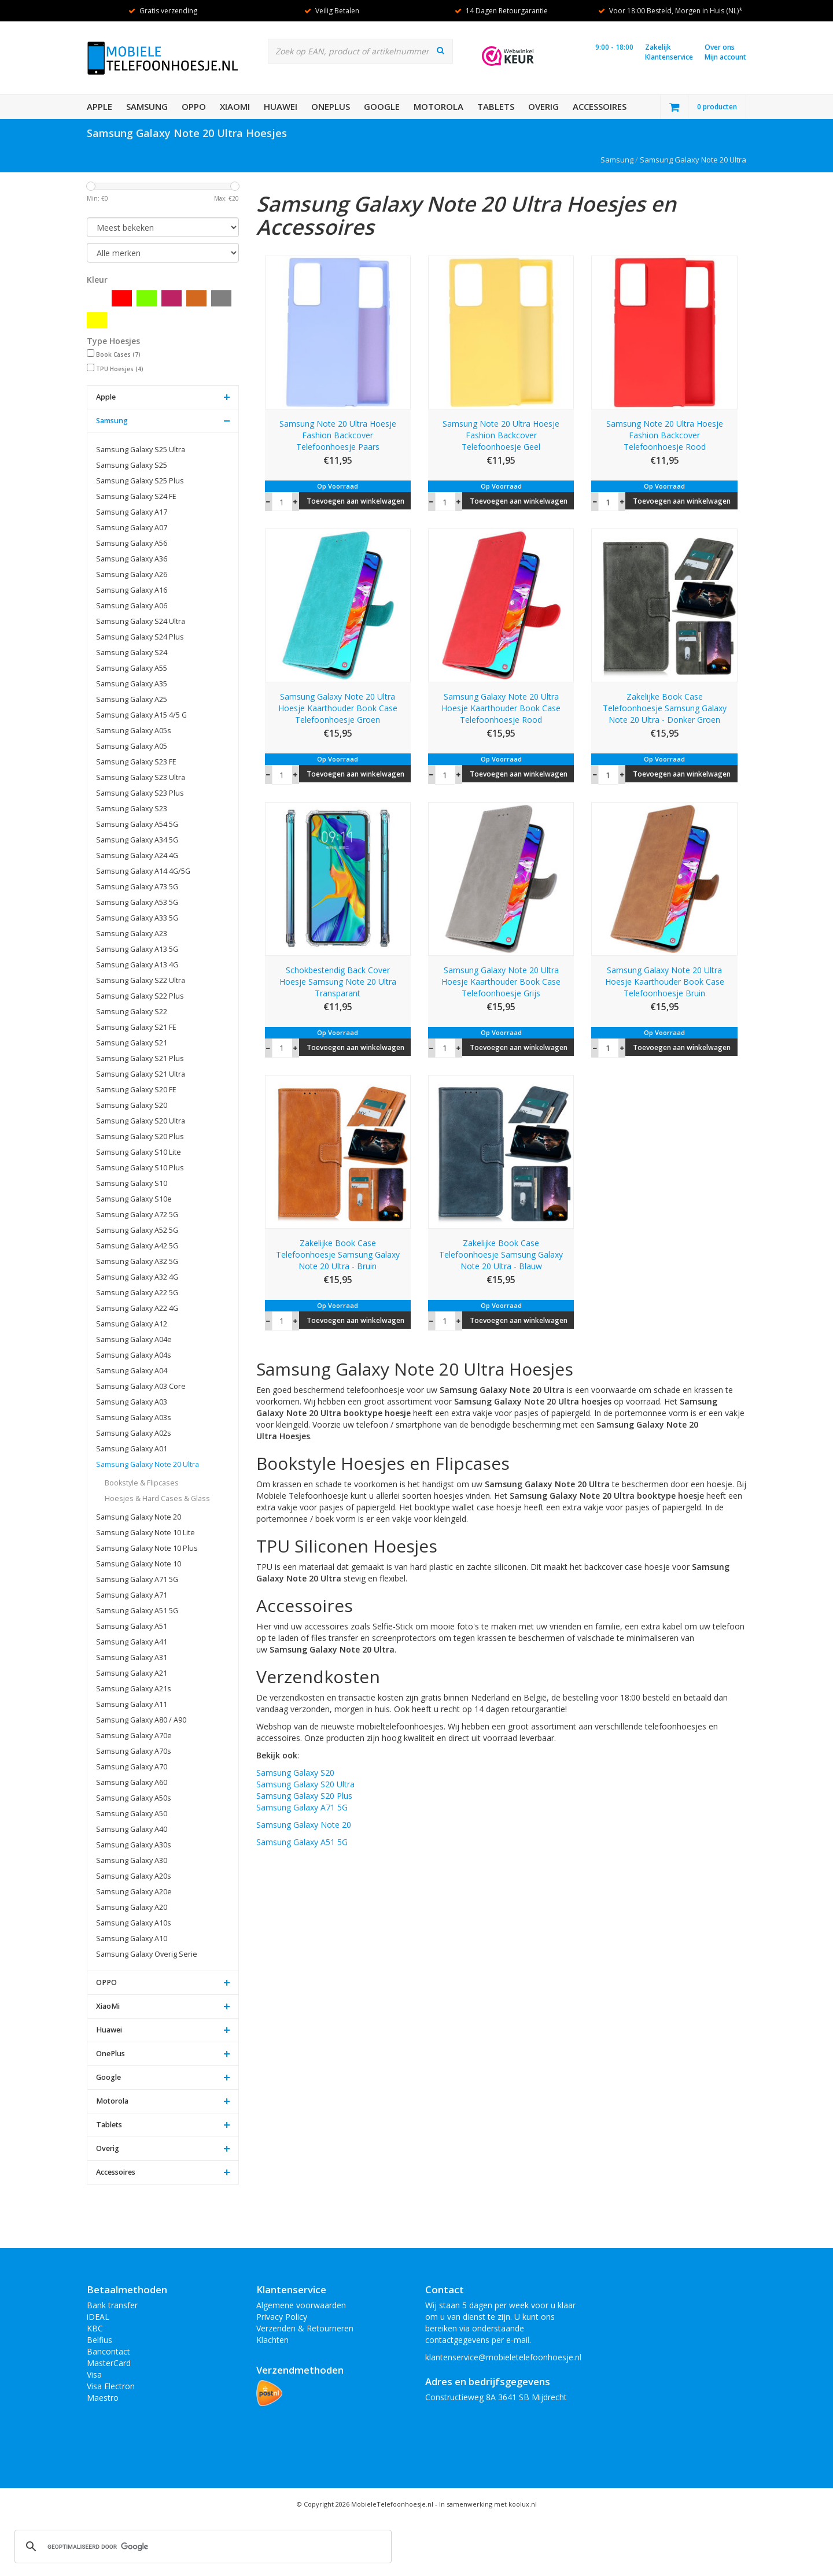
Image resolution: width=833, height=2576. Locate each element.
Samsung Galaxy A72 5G (137, 1214)
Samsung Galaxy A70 (131, 1767)
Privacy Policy (281, 2316)
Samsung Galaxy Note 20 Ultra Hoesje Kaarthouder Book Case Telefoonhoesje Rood (501, 708)
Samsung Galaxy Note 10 (138, 1564)
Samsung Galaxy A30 (131, 1860)
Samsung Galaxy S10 (131, 1183)
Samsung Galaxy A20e (134, 1892)
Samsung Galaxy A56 (131, 543)
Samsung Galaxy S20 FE (136, 1090)
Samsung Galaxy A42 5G (137, 1246)
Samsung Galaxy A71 (131, 1595)
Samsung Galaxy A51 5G (137, 1611)
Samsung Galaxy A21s (133, 1689)
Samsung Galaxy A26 (131, 574)
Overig (543, 106)
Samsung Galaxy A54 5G (137, 824)
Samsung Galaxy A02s (133, 1433)
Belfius (99, 2339)
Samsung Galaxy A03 (131, 1402)
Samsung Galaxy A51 (131, 1626)
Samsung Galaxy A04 (131, 1371)
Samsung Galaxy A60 (131, 1782)
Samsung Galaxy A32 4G (137, 1277)
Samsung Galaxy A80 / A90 (141, 1720)
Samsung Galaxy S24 (131, 652)
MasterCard (109, 2362)
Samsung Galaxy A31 (131, 1657)
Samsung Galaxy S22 (131, 1012)
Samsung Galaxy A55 (131, 668)
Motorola (438, 106)
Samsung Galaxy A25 (131, 699)
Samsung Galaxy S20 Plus (140, 1136)
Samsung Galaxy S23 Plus (140, 793)
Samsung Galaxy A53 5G (137, 902)
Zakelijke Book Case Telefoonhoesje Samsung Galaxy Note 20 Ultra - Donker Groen (665, 708)
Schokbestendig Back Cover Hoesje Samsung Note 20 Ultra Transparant (337, 981)
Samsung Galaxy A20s (133, 1876)
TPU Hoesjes (119, 369)
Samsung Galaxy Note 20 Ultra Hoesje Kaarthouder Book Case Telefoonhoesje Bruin (664, 981)
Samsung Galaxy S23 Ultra (140, 777)
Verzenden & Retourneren (304, 2328)
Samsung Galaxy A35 (131, 684)
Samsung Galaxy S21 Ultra (140, 1074)
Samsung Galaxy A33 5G (137, 918)
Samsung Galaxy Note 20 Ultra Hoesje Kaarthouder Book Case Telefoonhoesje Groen (337, 708)
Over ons (720, 47)
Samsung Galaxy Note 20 (138, 1517)
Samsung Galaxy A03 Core (141, 1386)
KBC (95, 2328)
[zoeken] (201, 2546)
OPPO (194, 106)
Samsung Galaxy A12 (131, 1324)
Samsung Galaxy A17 (131, 512)
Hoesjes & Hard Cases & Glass (157, 1498)
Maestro (103, 2397)
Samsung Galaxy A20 (131, 1907)
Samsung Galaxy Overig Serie (146, 1954)
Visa (94, 2374)
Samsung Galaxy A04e (134, 1339)
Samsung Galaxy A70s (133, 1751)
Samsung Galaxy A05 (131, 746)
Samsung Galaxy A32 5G (137, 1261)
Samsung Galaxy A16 (131, 590)
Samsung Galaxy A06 (131, 606)
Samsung (147, 106)
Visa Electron (111, 2386)
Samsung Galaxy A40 (131, 1829)
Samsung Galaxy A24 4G (137, 855)
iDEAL (98, 2316)
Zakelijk (658, 47)
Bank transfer (112, 2305)
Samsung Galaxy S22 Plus (140, 996)
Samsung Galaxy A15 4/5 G (141, 715)
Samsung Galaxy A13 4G (137, 965)
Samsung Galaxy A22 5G (137, 1293)
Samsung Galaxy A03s (133, 1417)
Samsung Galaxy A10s (133, 1923)
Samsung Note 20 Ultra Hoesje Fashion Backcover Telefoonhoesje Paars (337, 435)
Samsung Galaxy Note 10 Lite (145, 1533)
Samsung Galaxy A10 (131, 1938)
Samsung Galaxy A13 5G (137, 949)
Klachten (272, 2339)
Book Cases (118, 354)
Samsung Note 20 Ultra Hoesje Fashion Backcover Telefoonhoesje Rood (664, 435)
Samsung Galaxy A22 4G (137, 1308)
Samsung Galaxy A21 (131, 1673)
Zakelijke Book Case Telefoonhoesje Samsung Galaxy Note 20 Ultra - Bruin (338, 1254)
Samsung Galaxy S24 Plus (140, 637)
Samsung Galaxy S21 (131, 1043)
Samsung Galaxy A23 (131, 933)
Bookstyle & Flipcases (142, 1483)
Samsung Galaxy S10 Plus (140, 1168)
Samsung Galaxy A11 (131, 1704)
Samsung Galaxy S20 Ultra (140, 1121)
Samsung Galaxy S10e (134, 1199)
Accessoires (599, 106)
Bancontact (108, 2351)
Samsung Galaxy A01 (131, 1449)
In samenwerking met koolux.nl (488, 2504)
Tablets (495, 106)
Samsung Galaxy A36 (131, 559)
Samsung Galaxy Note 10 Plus (147, 1548)
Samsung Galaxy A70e (134, 1735)
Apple (99, 106)
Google (382, 106)
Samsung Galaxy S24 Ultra (140, 621)
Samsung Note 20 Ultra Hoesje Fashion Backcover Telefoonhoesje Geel (501, 435)
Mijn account (725, 57)
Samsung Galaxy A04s (133, 1355)
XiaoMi (235, 106)
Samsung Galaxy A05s (133, 731)
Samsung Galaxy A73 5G (137, 887)
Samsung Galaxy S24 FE (136, 496)
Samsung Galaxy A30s (133, 1845)
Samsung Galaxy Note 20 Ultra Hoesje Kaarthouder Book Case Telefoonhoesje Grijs (501, 981)
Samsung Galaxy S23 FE (136, 762)
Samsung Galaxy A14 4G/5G (143, 871)
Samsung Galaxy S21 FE (136, 1027)
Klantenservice (669, 57)
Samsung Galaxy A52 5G (137, 1230)
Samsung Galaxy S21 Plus (140, 1058)
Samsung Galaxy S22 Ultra (140, 980)
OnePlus (330, 106)
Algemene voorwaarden (301, 2305)
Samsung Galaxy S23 (131, 809)
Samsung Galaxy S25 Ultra (140, 449)
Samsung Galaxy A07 (131, 528)
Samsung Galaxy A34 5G (137, 840)
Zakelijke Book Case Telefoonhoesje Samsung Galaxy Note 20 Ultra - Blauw (501, 1254)
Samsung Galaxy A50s (133, 1798)
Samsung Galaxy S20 (131, 1105)
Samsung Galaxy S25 (131, 465)
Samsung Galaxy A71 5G (137, 1579)
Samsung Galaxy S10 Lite (138, 1152)
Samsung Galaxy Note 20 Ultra (693, 159)
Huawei (280, 106)
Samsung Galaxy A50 (131, 1814)
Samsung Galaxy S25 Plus (140, 481)
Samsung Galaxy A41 (131, 1642)
